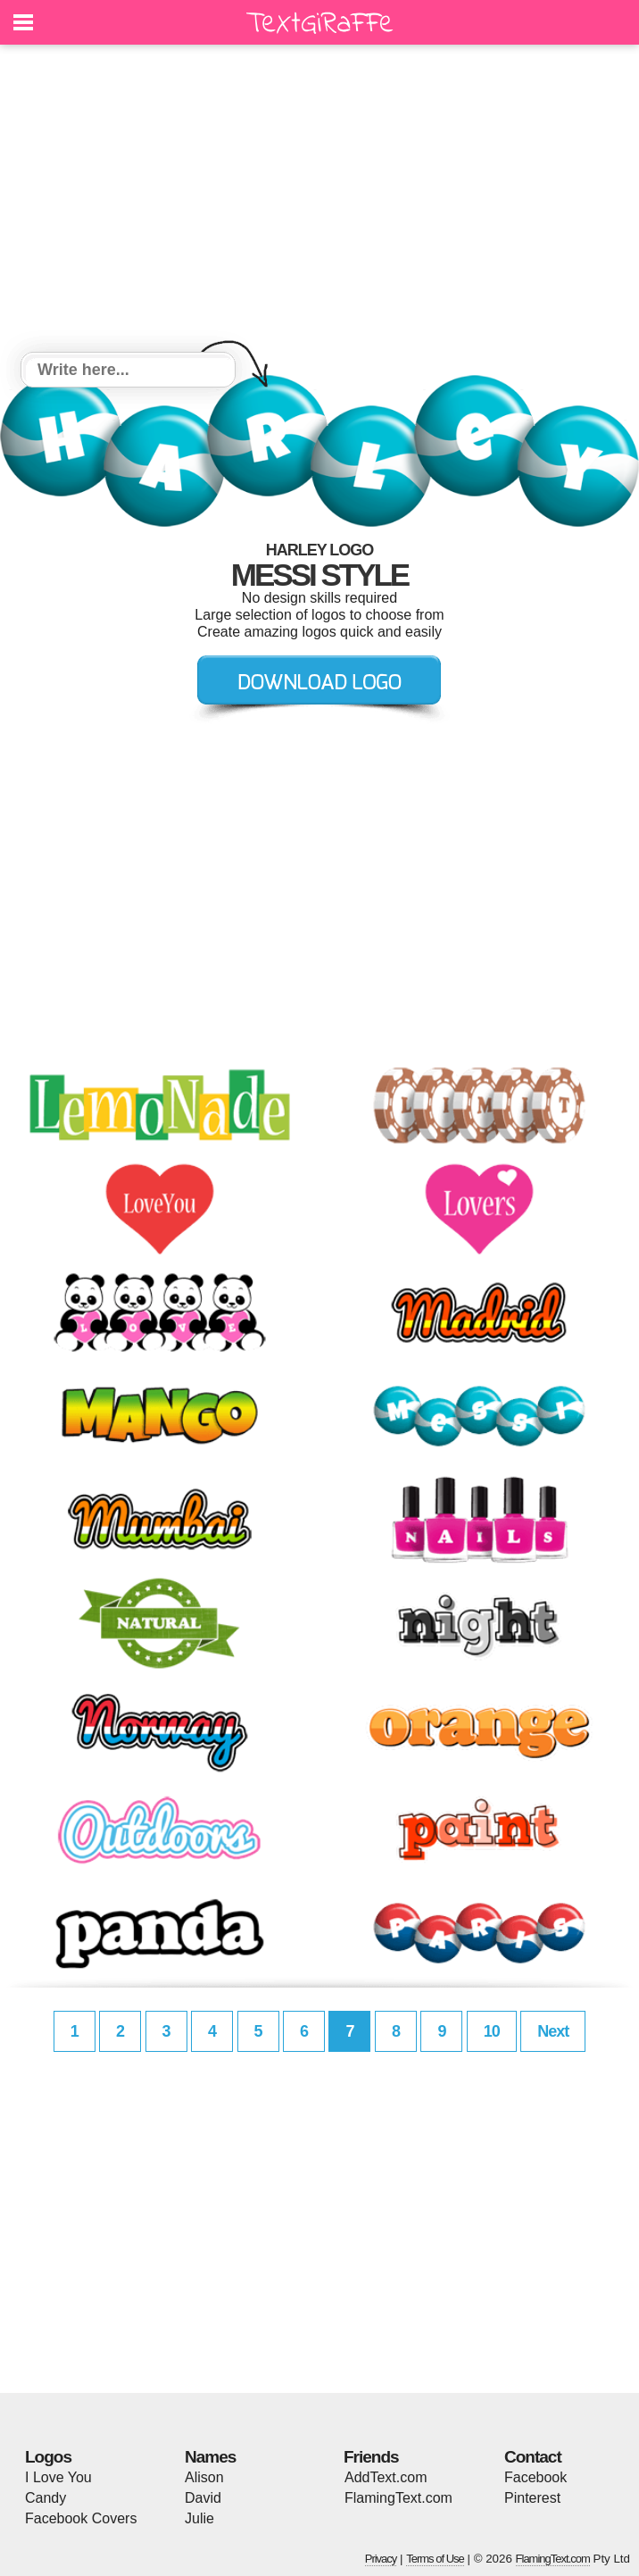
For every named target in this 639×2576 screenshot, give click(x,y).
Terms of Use (435, 2558)
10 (492, 2031)
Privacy (381, 2558)
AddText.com (385, 2477)
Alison (204, 2477)
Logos (48, 2456)
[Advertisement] (319, 201)
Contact (532, 2456)
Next (552, 2031)
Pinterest (532, 2497)
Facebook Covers (81, 2518)
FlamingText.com (398, 2497)
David (203, 2497)
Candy (45, 2497)
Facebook (535, 2477)
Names (210, 2456)
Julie (199, 2518)
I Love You (58, 2477)
